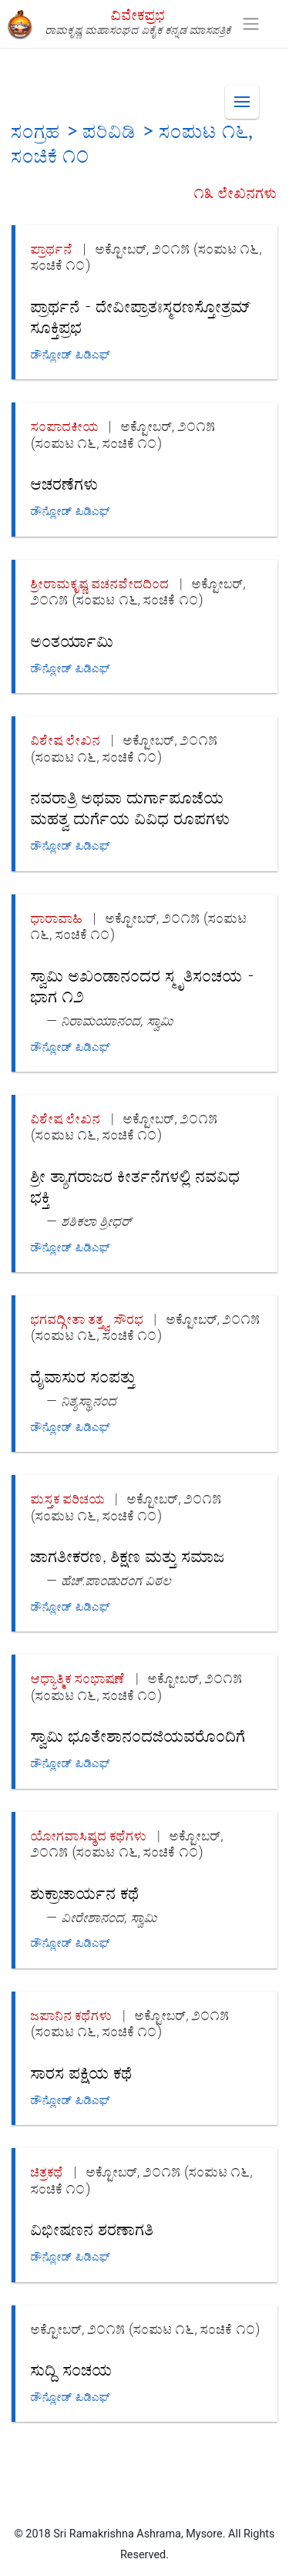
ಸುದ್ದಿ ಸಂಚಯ (72, 2369)
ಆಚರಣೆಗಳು (65, 483)
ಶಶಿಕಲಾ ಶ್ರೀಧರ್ (97, 1221)
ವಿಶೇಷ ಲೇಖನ (66, 740)
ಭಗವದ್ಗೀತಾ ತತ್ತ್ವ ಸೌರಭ (87, 1319)
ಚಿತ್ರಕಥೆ (47, 2172)
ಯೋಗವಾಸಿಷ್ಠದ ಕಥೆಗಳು (89, 1835)
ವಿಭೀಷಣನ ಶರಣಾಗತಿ (92, 2228)
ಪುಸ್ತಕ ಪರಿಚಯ (68, 1498)
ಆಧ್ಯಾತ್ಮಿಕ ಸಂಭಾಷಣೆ (78, 1678)
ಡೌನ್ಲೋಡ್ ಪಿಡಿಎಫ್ (70, 354)
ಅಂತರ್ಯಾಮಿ (72, 640)
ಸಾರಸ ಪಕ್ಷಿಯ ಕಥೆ (82, 2072)
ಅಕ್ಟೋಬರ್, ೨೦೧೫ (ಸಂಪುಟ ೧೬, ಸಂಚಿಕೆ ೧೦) (123, 434)
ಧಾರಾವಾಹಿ (57, 918)
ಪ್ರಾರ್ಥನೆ (52, 249)
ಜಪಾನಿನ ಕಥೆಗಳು (72, 2015)
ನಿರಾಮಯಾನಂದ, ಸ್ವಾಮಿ (117, 1020)
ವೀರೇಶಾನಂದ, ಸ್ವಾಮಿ (109, 1917)
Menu (246, 95)
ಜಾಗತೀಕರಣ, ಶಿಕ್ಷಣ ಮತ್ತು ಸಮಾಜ (128, 1555)
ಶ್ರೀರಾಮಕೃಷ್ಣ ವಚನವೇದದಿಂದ (100, 583)
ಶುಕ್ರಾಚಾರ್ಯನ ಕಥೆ (85, 1892)
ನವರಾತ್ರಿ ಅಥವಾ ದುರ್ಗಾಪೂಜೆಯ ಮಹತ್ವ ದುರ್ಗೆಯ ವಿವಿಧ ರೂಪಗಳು (130, 807)
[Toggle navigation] (251, 23)
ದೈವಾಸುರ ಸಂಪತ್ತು (83, 1375)
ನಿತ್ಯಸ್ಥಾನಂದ (89, 1400)
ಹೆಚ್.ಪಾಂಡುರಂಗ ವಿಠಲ (117, 1580)
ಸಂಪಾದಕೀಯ (65, 426)
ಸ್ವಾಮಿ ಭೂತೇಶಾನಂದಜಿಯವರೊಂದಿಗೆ (138, 1735)
